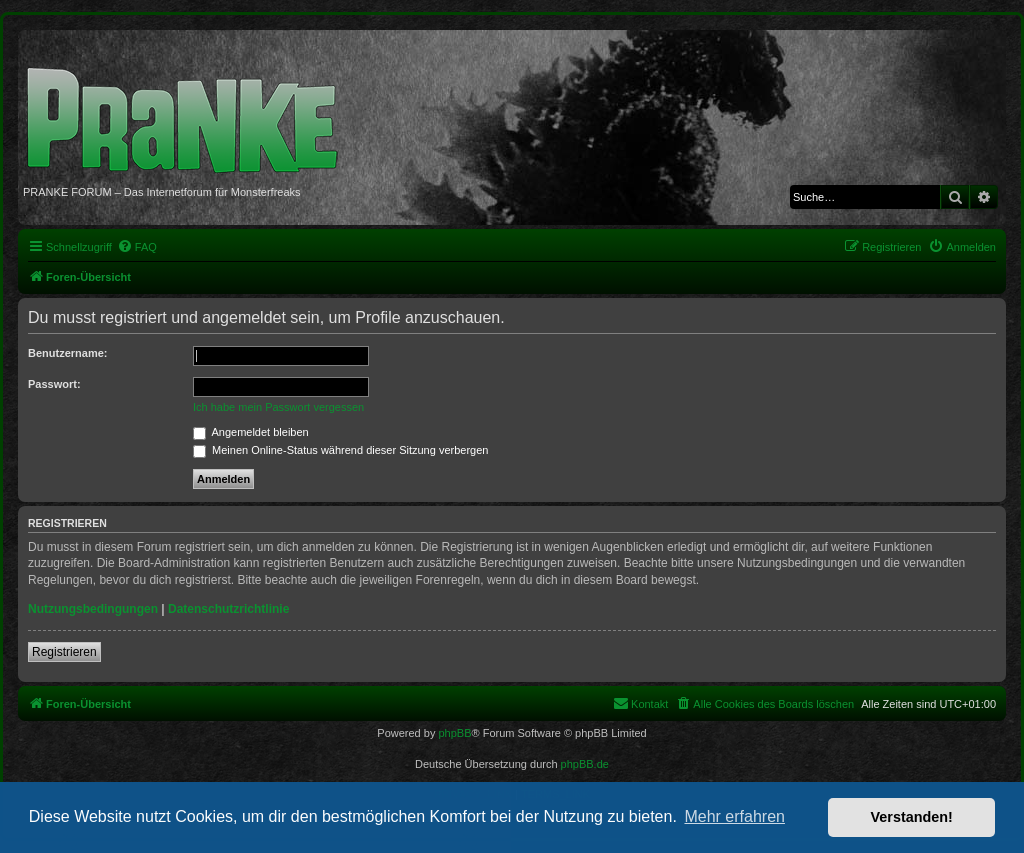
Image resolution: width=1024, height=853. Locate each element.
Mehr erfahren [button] (734, 816)
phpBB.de (585, 764)
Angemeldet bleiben (251, 432)
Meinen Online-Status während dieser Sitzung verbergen (340, 450)
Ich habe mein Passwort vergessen (278, 407)
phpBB (454, 733)
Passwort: (54, 384)
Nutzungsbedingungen (93, 609)
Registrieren (64, 652)
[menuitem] (137, 247)
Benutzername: (67, 353)
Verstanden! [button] (912, 817)
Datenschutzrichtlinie (228, 609)
